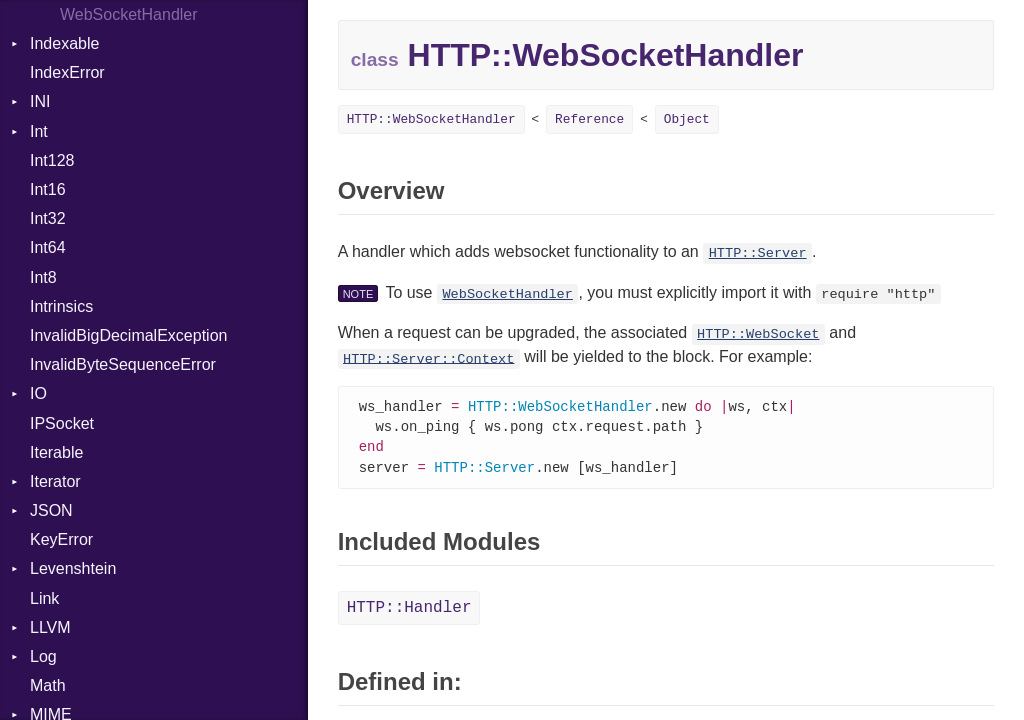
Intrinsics (61, 306)
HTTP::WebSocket (758, 334)
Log (43, 656)
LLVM (50, 627)
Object (687, 119)
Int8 (43, 277)
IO (38, 393)
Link (44, 598)
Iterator (55, 481)
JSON (51, 510)
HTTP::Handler (409, 612)
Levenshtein (73, 568)
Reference (589, 119)
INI (40, 101)
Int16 (48, 189)
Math (48, 685)
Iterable (56, 452)
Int (39, 131)
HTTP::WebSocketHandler (431, 119)
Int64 (48, 247)
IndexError (67, 72)
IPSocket (62, 423)
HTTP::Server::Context (428, 358)
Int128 (52, 160)
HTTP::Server (758, 253)
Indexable (64, 43)
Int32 (48, 218)
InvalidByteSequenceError (123, 364)
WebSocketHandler (507, 294)
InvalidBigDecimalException (128, 335)
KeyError (61, 539)
